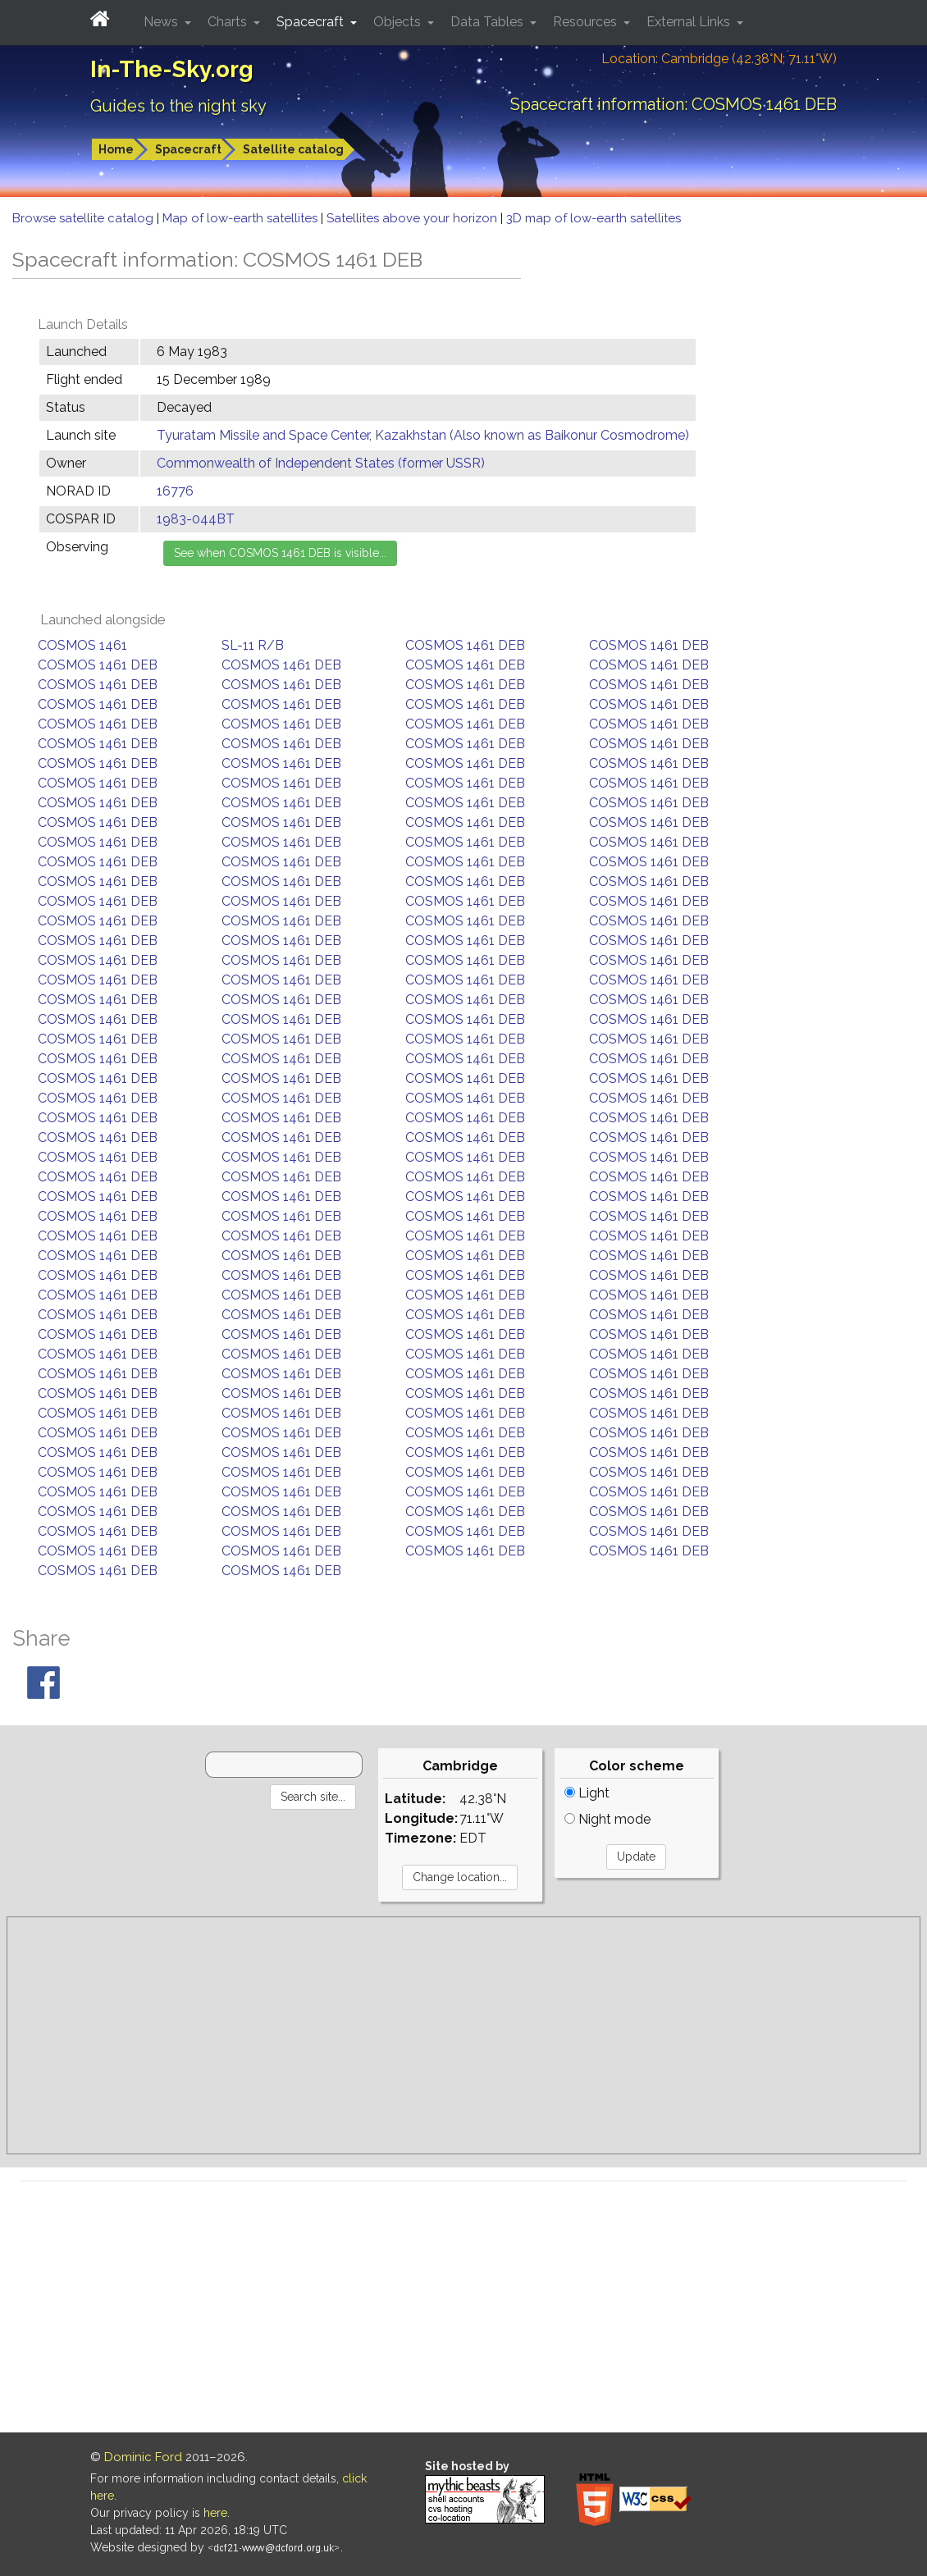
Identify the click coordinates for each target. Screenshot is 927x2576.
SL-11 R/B (252, 645)
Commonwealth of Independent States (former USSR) (321, 463)
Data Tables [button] (488, 22)
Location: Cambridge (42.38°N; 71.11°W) (719, 58)
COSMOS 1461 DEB (465, 645)
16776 (175, 491)
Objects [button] (398, 22)
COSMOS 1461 (82, 645)
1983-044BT (196, 519)
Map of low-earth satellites (241, 218)
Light (587, 1793)
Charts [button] (229, 22)
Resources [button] (586, 22)
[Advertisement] (463, 2035)
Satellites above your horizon (413, 218)
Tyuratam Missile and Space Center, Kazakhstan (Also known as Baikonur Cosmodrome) (423, 435)
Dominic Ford (143, 2457)
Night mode (607, 1819)
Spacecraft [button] (311, 22)
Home (116, 149)
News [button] (162, 22)
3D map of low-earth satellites (593, 218)
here (215, 2512)
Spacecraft (188, 149)
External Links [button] (689, 22)
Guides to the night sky (178, 106)
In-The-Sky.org (171, 69)
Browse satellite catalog (84, 218)
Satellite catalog (293, 149)
